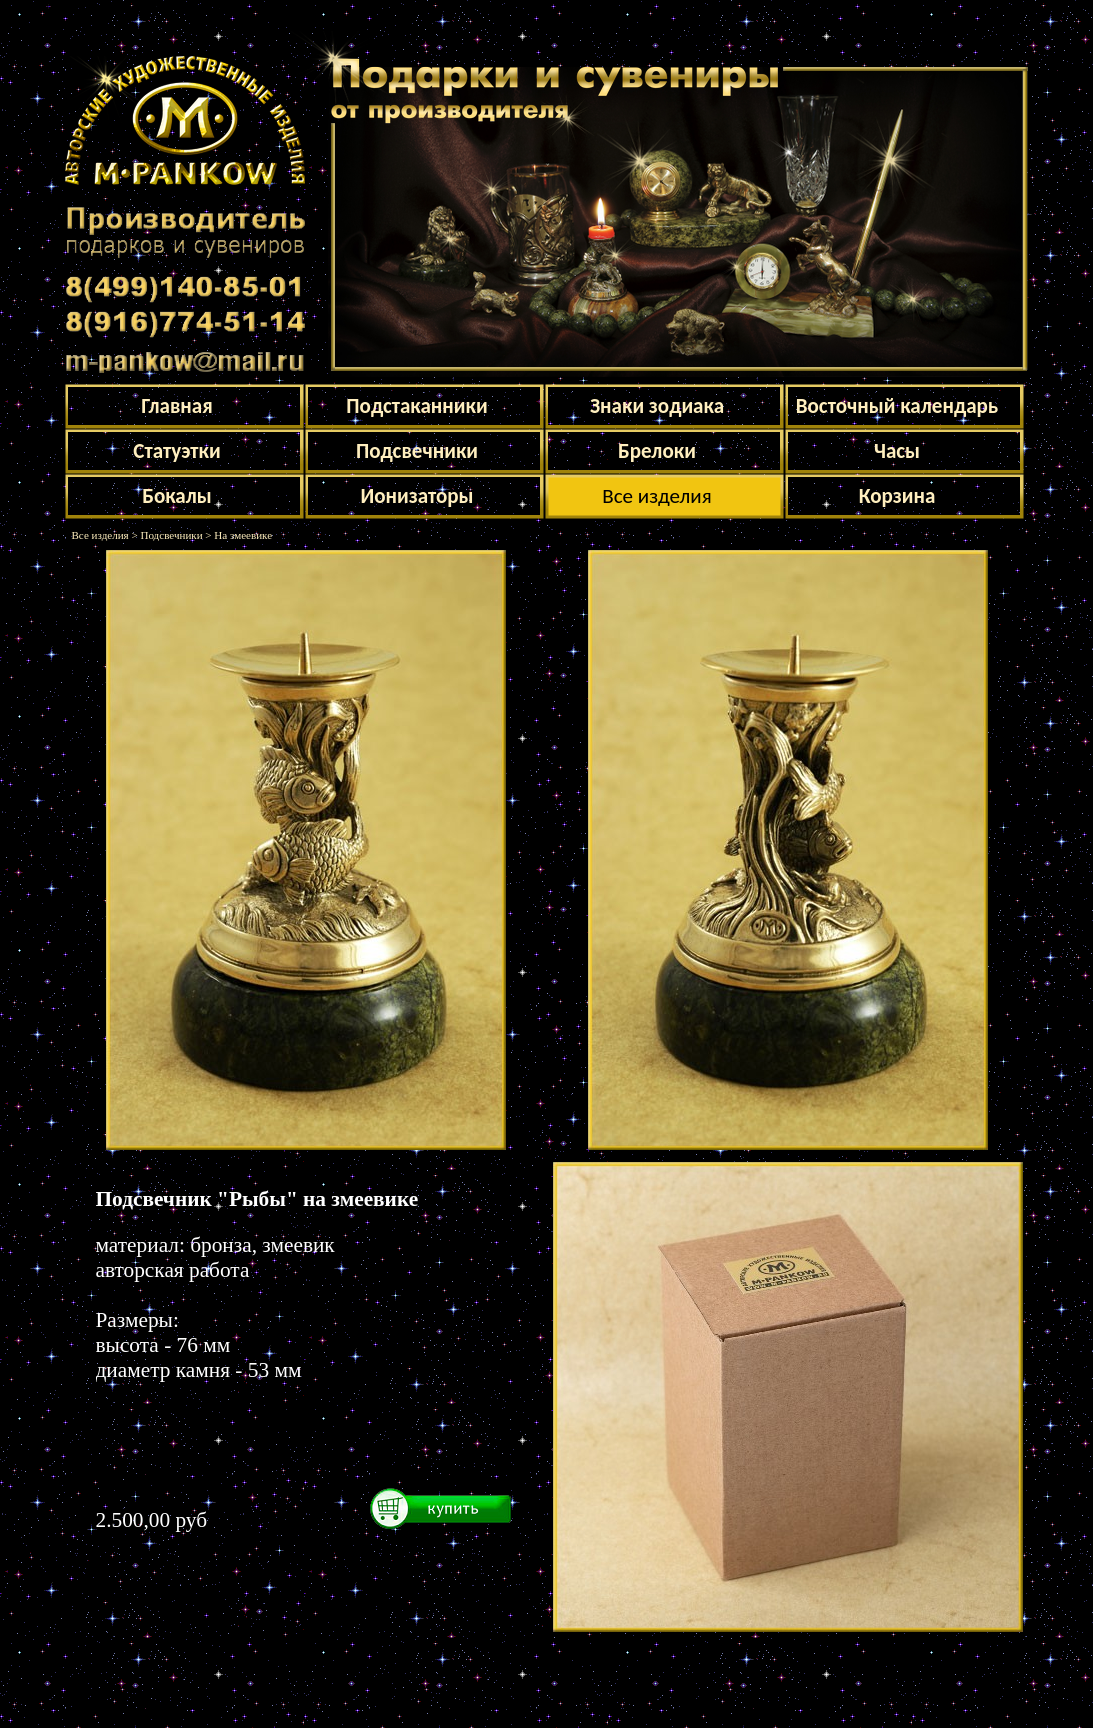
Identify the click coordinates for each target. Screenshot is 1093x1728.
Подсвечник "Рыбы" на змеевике (257, 1199)
